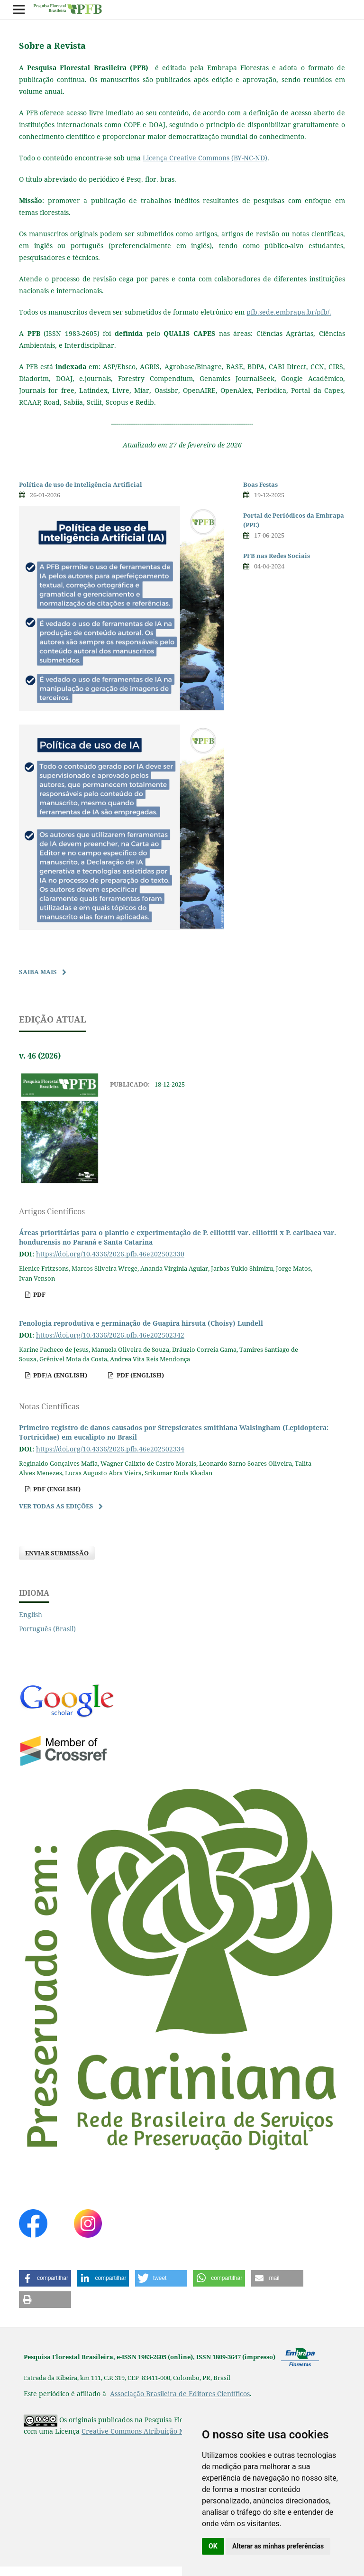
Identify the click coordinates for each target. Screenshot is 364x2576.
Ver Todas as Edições (56, 1506)
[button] (45, 2278)
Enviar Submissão (57, 1553)
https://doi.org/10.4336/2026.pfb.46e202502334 (110, 1448)
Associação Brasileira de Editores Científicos (180, 2393)
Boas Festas (260, 484)
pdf (39, 1294)
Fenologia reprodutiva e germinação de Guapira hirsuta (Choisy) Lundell (141, 1323)
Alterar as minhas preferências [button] (278, 2546)
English (30, 1614)
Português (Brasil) (47, 1628)
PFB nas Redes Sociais (276, 555)
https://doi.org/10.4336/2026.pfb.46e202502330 (110, 1253)
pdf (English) (139, 1375)
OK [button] (213, 2546)
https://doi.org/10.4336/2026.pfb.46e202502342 (110, 1334)
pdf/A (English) (59, 1375)
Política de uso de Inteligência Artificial (80, 484)
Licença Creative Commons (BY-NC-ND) (205, 157)
